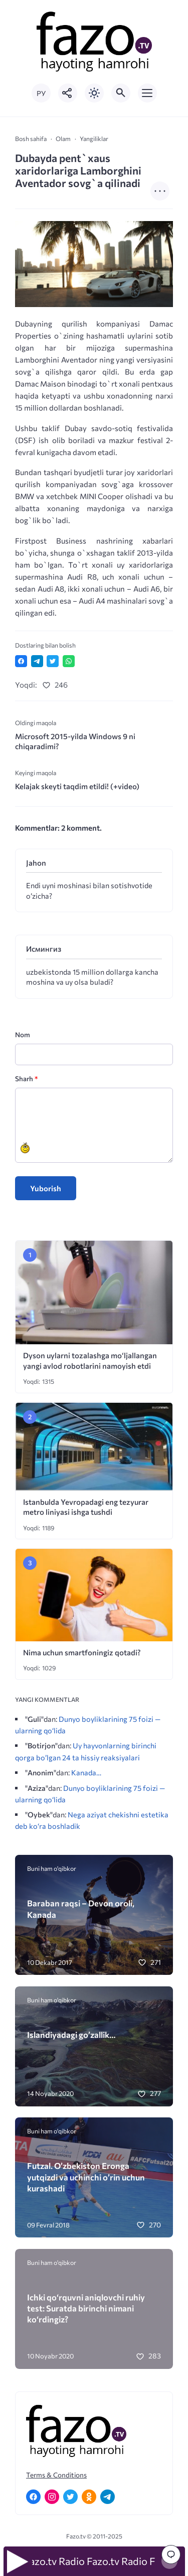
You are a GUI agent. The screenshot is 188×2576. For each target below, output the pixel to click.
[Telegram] (107, 2496)
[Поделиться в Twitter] (53, 661)
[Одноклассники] (89, 2496)
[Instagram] (52, 2496)
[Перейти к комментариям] (170, 2554)
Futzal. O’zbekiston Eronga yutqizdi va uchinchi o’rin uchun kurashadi (86, 2176)
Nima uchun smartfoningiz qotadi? (82, 1652)
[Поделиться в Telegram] (37, 661)
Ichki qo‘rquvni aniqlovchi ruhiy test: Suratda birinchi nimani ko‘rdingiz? (86, 2308)
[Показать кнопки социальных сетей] (67, 93)
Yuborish (45, 1188)
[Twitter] (70, 2496)
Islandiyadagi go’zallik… (71, 2034)
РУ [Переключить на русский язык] (41, 93)
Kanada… (86, 1772)
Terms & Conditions (56, 2474)
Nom (22, 1034)
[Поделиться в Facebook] (21, 661)
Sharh (26, 1078)
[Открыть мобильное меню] (147, 93)
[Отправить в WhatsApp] (69, 661)
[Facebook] (33, 2496)
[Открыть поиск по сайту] (120, 93)
